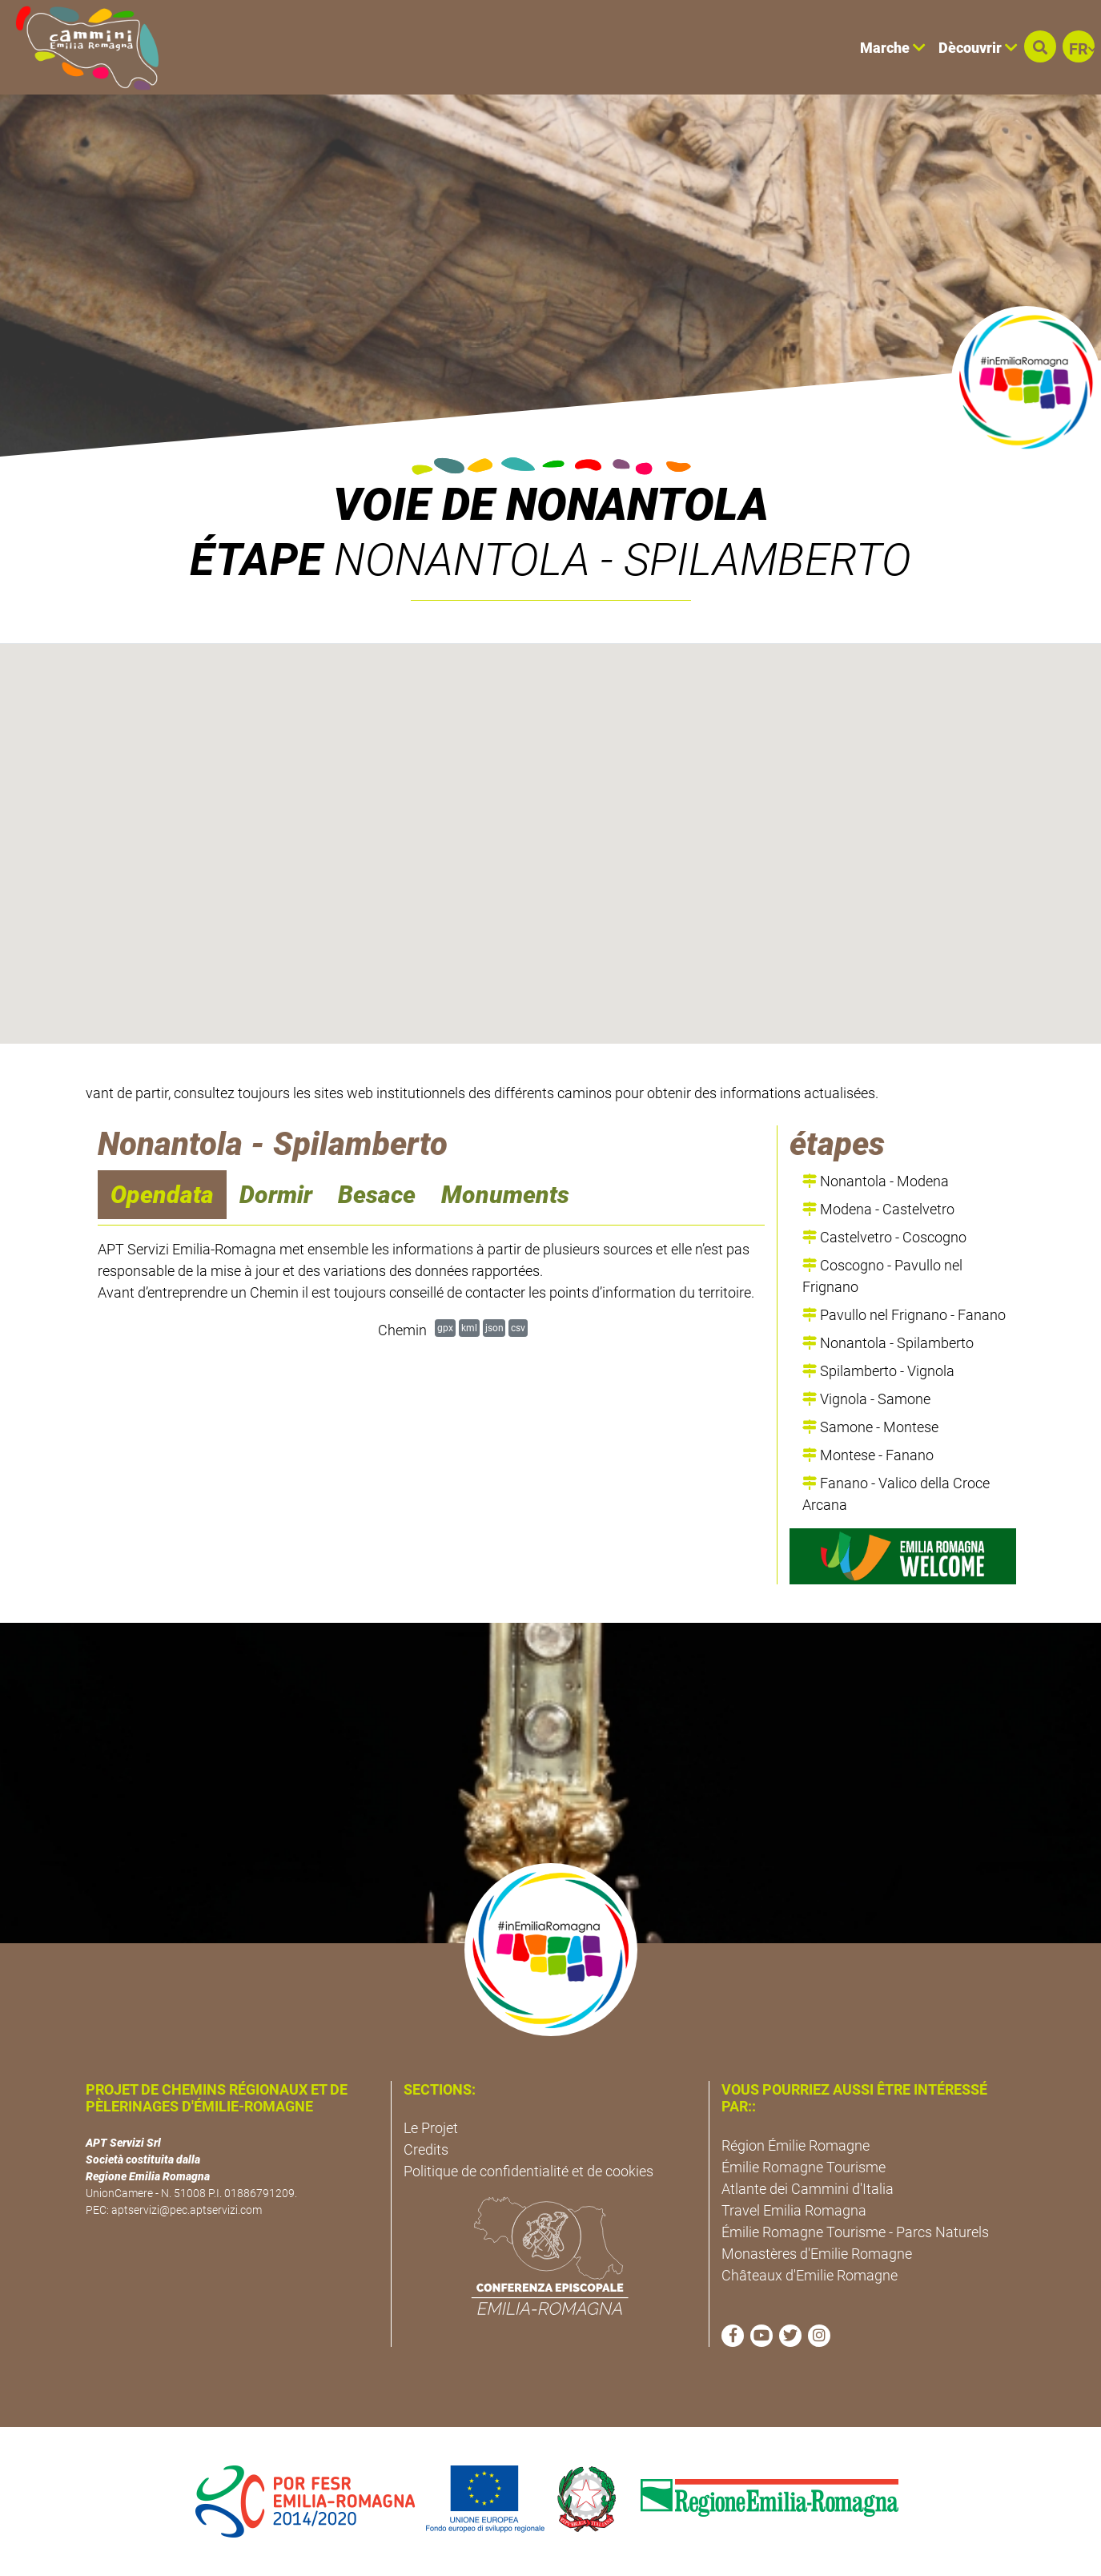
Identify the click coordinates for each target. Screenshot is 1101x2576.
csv (518, 1328)
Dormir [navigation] (275, 1195)
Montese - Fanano (868, 1455)
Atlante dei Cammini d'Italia (807, 2188)
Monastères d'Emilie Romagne (816, 2253)
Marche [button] (893, 47)
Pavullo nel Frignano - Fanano (904, 1314)
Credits (426, 2149)
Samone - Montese (870, 1427)
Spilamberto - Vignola (878, 1370)
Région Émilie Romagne (795, 2145)
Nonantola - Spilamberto (888, 1342)
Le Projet (431, 2127)
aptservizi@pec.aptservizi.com (186, 2210)
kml (469, 1328)
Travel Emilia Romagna (793, 2210)
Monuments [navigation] (505, 1195)
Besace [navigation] (377, 1195)
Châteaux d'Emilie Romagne (809, 2275)
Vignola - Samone (866, 1399)
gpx (445, 1328)
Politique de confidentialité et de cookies (528, 2171)
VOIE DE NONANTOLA (551, 504)
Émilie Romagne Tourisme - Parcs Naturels (855, 2232)
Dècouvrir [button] (978, 47)
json (494, 1328)
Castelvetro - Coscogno (884, 1237)
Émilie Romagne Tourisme (803, 2167)
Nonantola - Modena (875, 1181)
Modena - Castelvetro (878, 1209)
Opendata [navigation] (162, 1195)
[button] (1040, 46)
